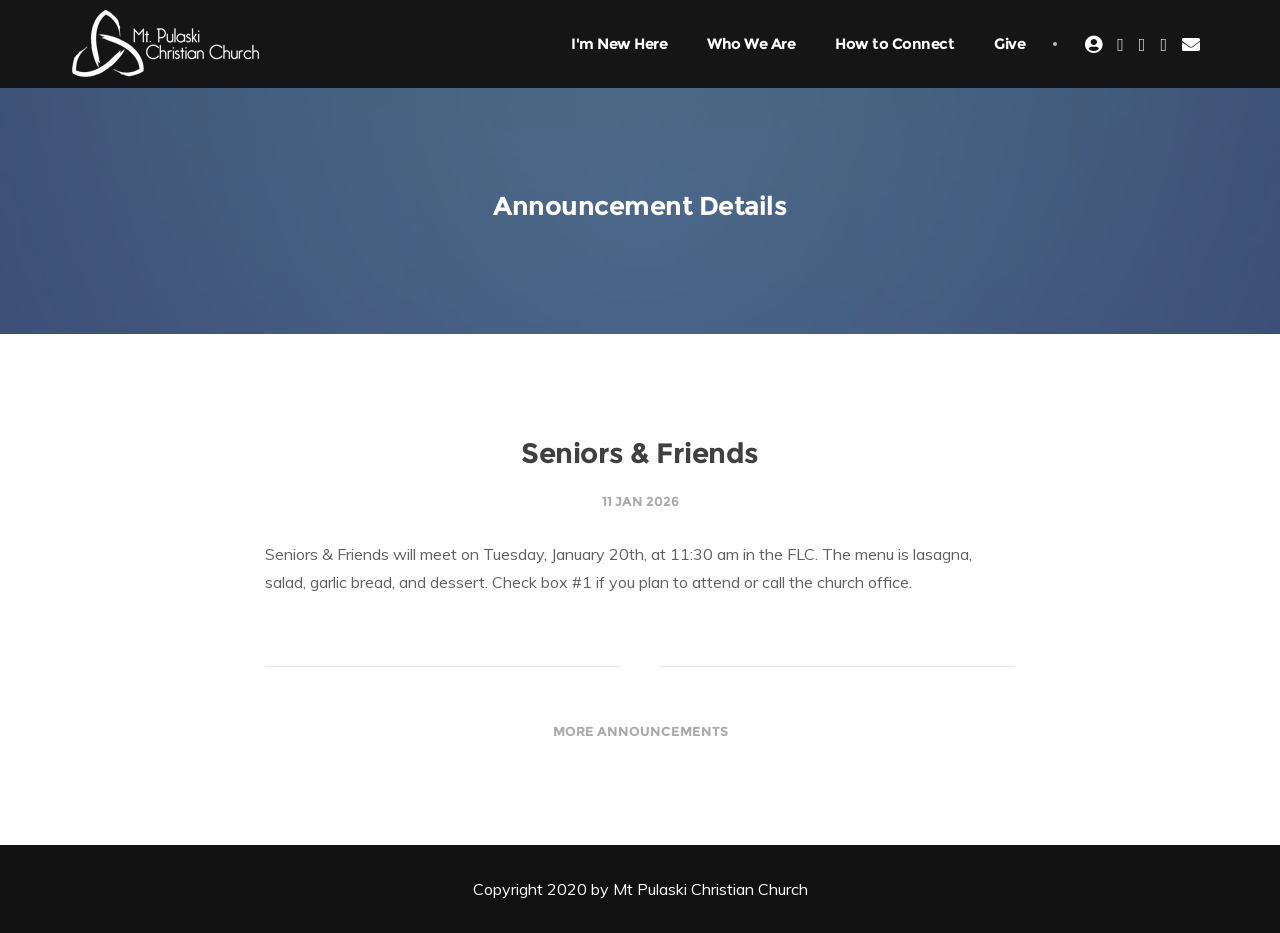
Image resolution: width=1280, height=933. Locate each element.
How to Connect (894, 43)
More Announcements (640, 731)
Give (1009, 43)
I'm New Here (619, 43)
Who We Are (751, 43)
